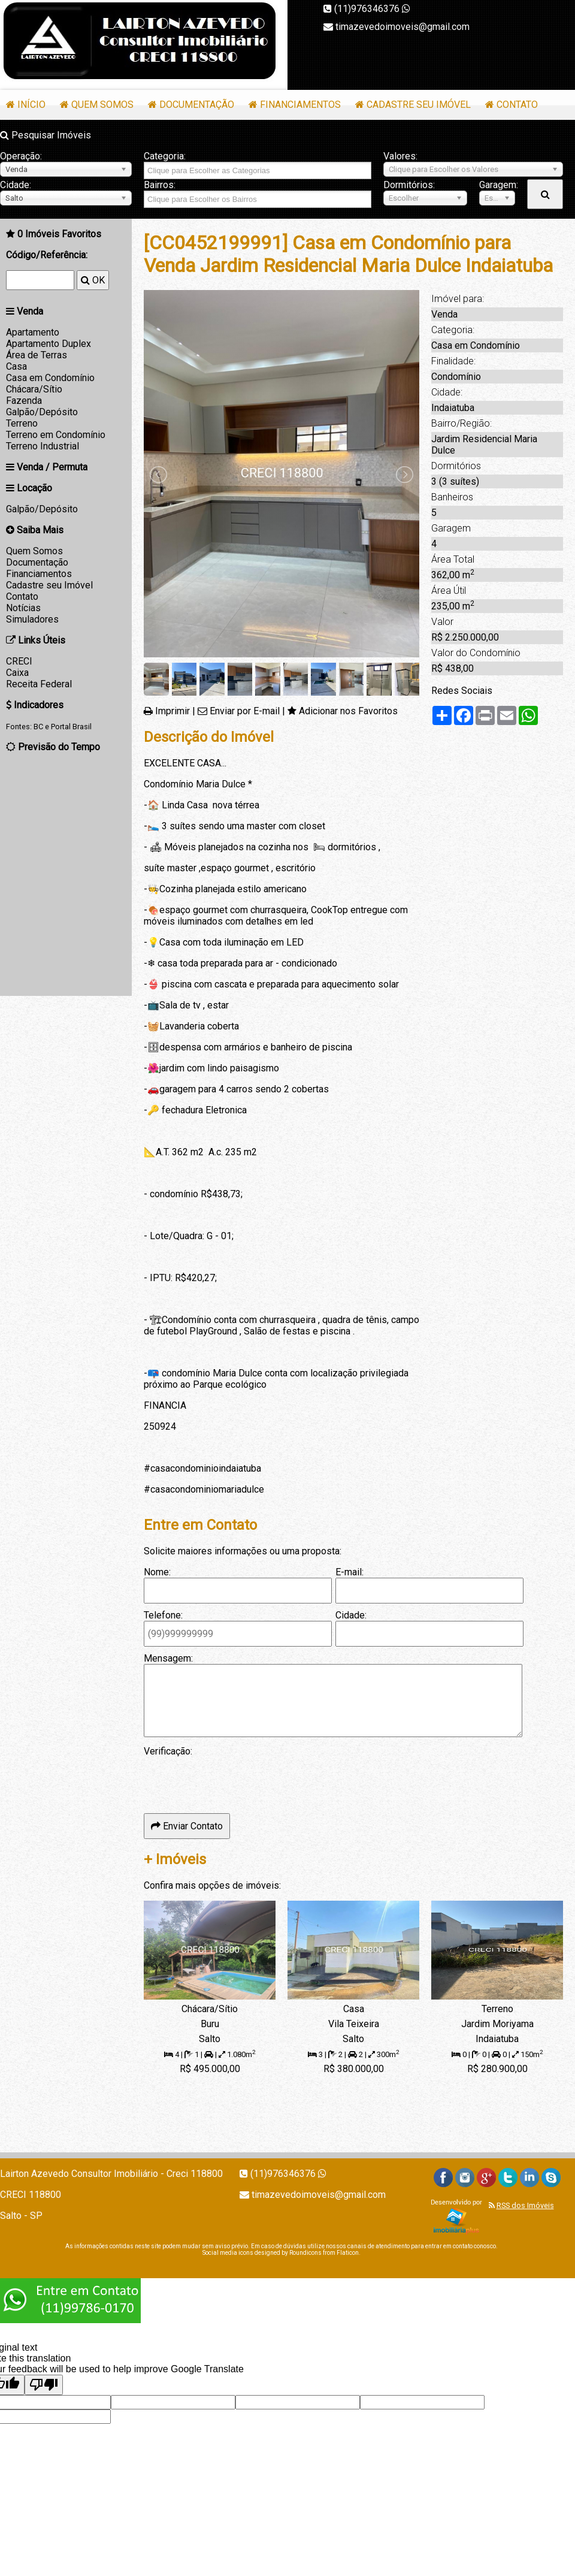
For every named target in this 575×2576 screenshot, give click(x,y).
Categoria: (165, 156)
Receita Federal (39, 684)
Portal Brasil (71, 726)
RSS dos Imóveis (525, 2205)
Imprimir (172, 711)
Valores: (400, 156)
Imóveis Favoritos (59, 234)
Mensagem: (168, 1658)
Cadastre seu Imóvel (419, 104)
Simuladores (32, 619)
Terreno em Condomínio (55, 434)
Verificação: (168, 1751)
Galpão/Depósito (42, 412)
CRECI (19, 661)
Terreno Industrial (42, 446)
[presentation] (235, 1780)
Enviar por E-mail (245, 711)
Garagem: (497, 185)
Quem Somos (102, 104)
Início (31, 104)
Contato (517, 104)
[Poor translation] (44, 2385)
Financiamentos (300, 104)
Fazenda (24, 400)
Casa (16, 366)
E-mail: (349, 1572)
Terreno (22, 423)
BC (38, 726)
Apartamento (32, 332)
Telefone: (163, 1615)
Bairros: (159, 185)
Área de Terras (36, 355)
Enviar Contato (187, 1826)
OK (93, 280)
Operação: (21, 156)
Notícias (23, 608)
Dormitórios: (409, 185)
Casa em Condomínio (50, 377)
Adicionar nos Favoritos (348, 711)
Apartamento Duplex (48, 343)
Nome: (157, 1572)
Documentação (196, 104)
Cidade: (15, 185)
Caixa (17, 672)
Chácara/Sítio (34, 389)
